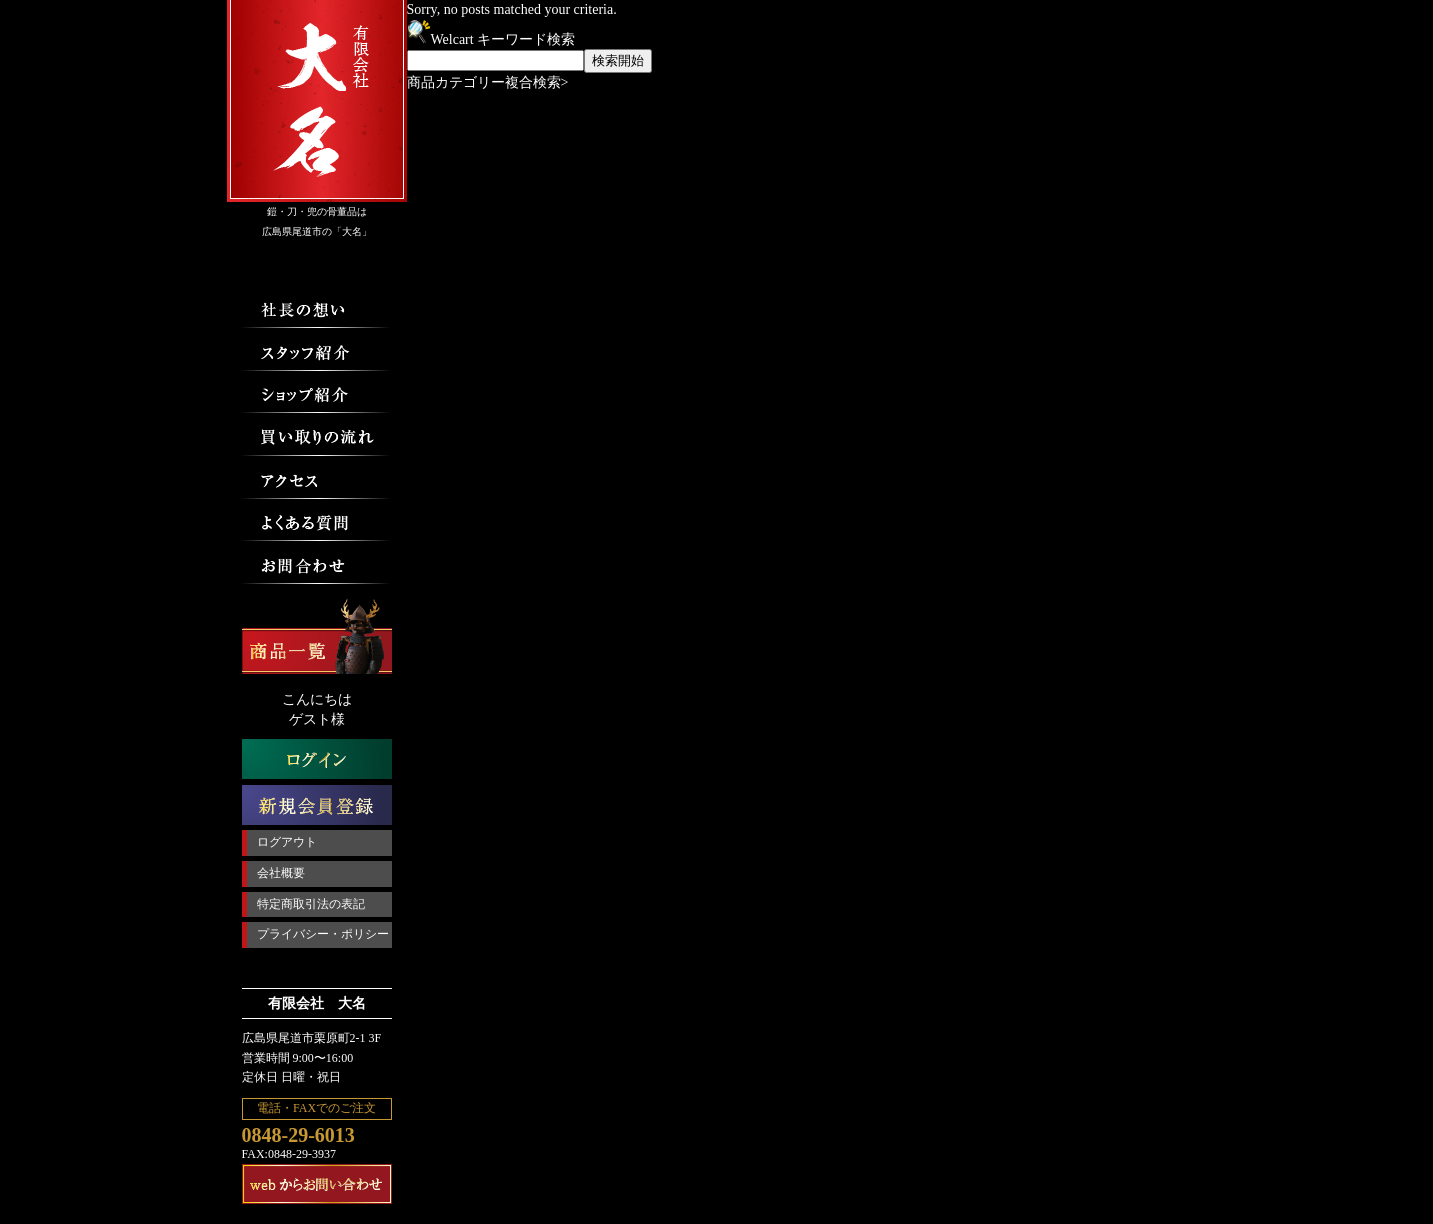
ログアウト (287, 842)
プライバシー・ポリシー (323, 934)
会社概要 (281, 873)
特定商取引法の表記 (311, 904)
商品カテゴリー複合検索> (488, 82)
